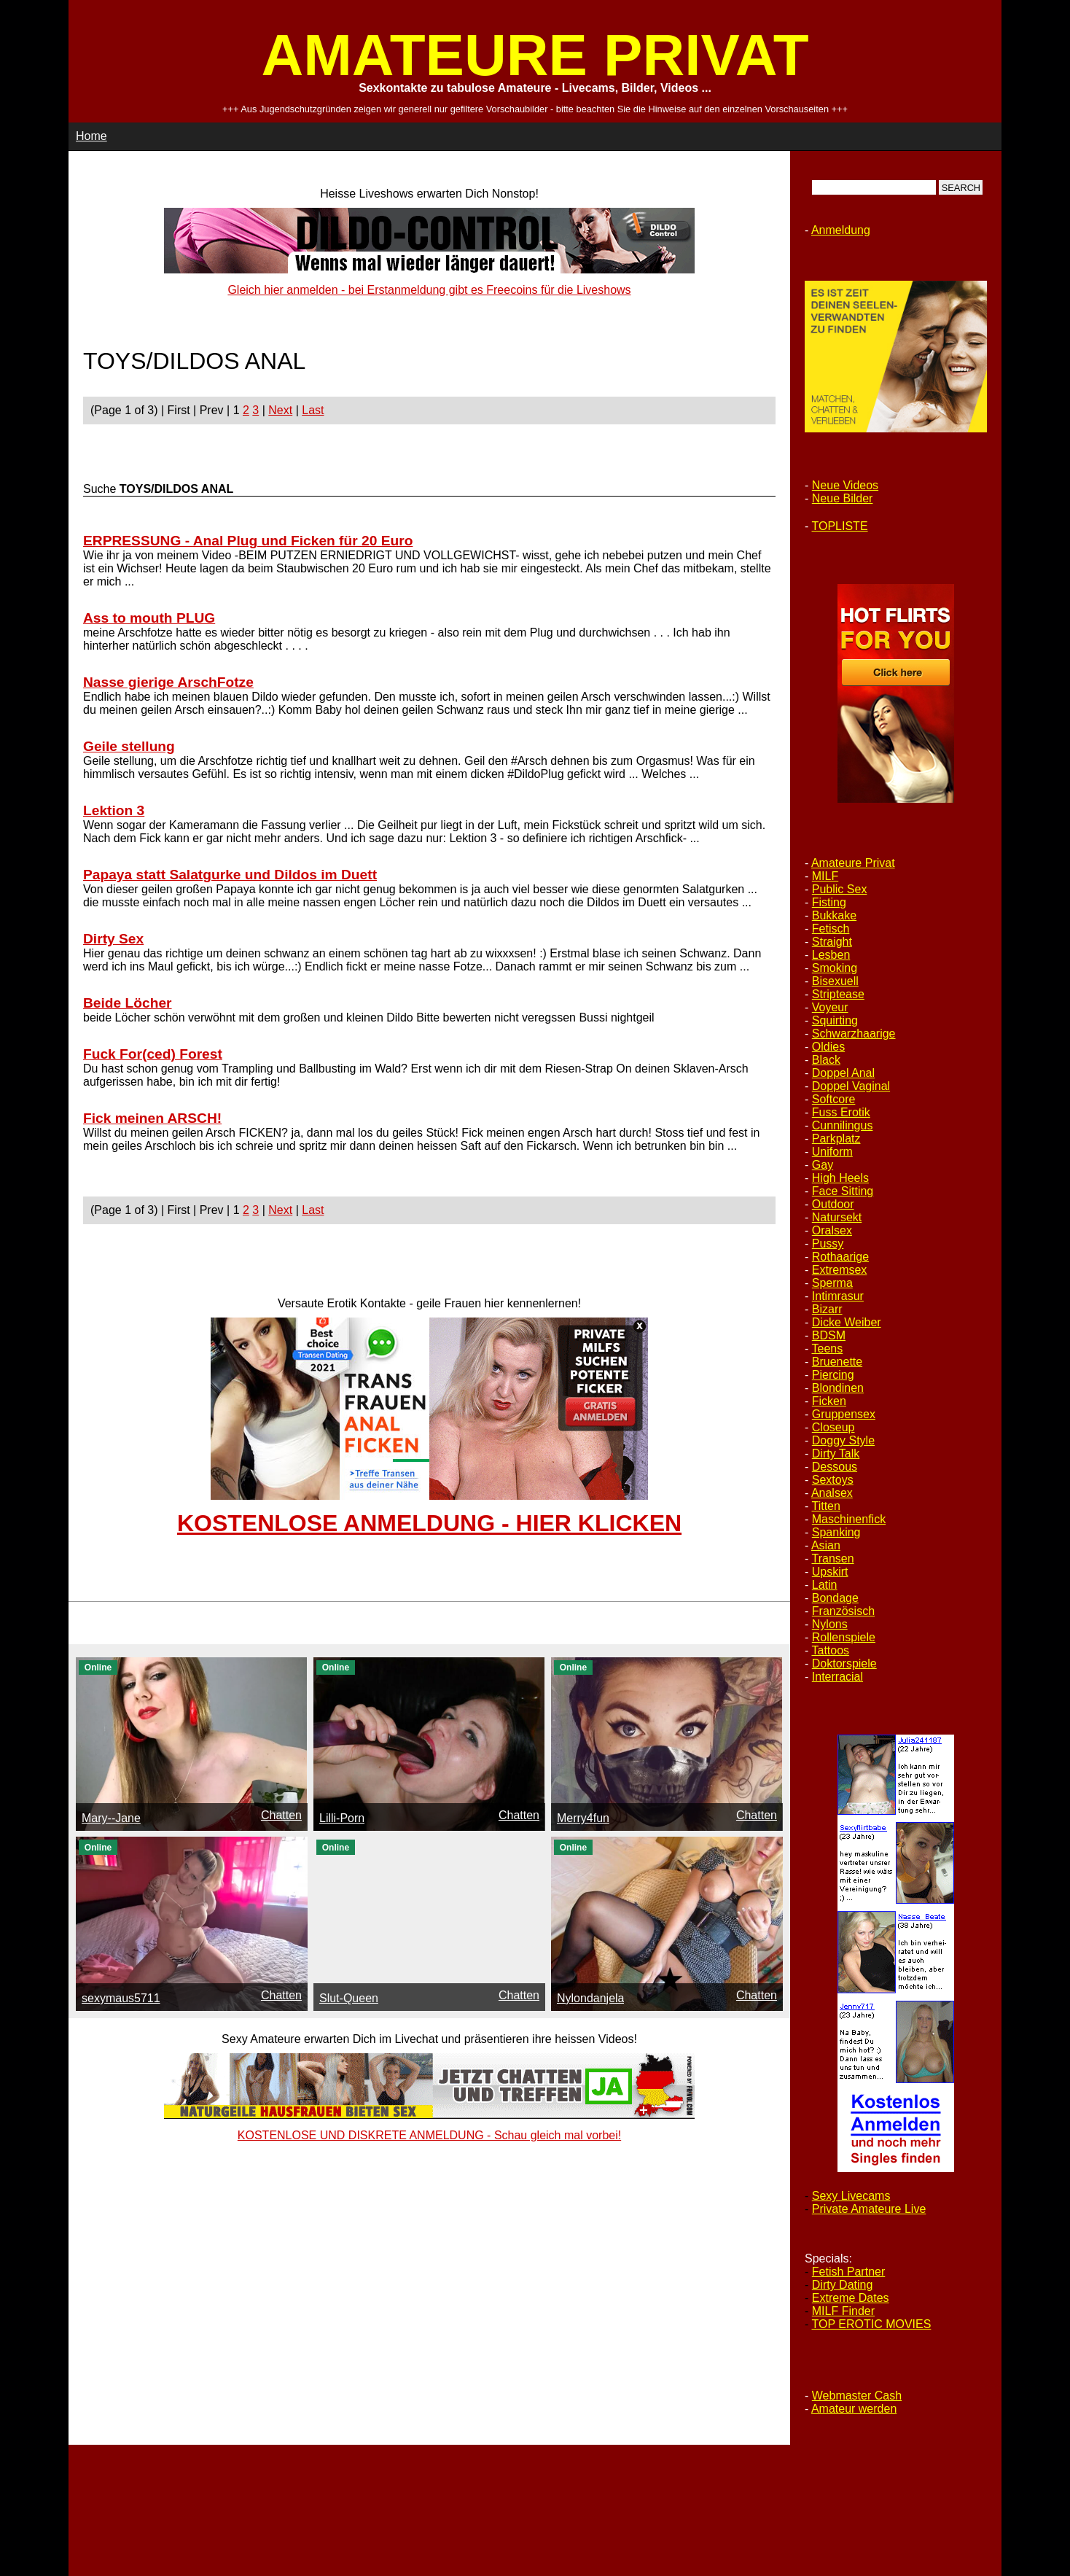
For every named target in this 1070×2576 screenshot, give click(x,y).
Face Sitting (842, 1191)
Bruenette (837, 1361)
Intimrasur (838, 1296)
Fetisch (831, 928)
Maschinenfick (849, 1519)
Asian (825, 1545)
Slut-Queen (348, 1998)
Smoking (834, 968)
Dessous (834, 1466)
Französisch (843, 1611)
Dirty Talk (836, 1453)
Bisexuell (835, 981)
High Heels (840, 1178)
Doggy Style (843, 1440)
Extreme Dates (850, 2298)
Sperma (832, 1283)
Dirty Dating (842, 2285)
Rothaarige (840, 1256)
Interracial (837, 1676)
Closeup (833, 1427)
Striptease (838, 994)
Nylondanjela (591, 1998)
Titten (825, 1506)
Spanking (836, 1532)
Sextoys (833, 1480)
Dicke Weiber (846, 1322)
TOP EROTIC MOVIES (871, 2324)
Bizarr (827, 1309)
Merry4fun (583, 1818)
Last (313, 410)
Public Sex (839, 889)
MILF (825, 876)
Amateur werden (854, 2408)
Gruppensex (843, 1414)
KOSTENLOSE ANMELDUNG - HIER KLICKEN (429, 1523)
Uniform (832, 1151)
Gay (822, 1165)
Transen (832, 1558)
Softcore (834, 1099)
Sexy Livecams (851, 2196)
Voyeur (830, 1007)
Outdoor (833, 1204)
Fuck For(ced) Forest (152, 1054)
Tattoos (830, 1650)
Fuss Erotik (841, 1112)
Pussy (828, 1243)
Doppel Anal (843, 1073)
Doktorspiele (844, 1663)
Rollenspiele (843, 1637)
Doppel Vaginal (851, 1086)
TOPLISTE (839, 526)
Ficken (829, 1401)
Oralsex (832, 1230)
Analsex (832, 1493)
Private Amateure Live (869, 2209)
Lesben (831, 955)
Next (280, 410)
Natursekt (837, 1217)
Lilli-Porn (341, 1818)
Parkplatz (836, 1138)
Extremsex (839, 1270)
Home (91, 136)
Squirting (835, 1020)
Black (826, 1060)
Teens (827, 1348)
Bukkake (834, 915)
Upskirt (830, 1571)
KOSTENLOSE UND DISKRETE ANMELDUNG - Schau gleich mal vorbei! (429, 2135)
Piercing (833, 1375)
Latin (824, 1585)
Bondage (835, 1598)
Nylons (830, 1624)
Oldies (828, 1046)
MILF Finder (843, 2311)
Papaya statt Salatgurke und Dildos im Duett (230, 874)
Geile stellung (129, 746)
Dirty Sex (113, 938)
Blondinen (838, 1388)
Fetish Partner (848, 2271)
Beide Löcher (127, 1003)
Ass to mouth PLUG (149, 618)
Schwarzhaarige (854, 1033)
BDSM (829, 1335)
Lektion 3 (113, 810)
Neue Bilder (842, 498)
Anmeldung (840, 230)
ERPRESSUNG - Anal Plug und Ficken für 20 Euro (248, 540)
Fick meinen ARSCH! (152, 1118)
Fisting (829, 902)
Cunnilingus (842, 1125)
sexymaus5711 (121, 1998)
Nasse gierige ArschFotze (168, 682)
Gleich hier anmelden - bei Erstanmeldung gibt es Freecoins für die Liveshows (428, 290)
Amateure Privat (853, 863)
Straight (832, 941)
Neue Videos (845, 485)
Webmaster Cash (857, 2395)
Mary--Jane (111, 1818)
